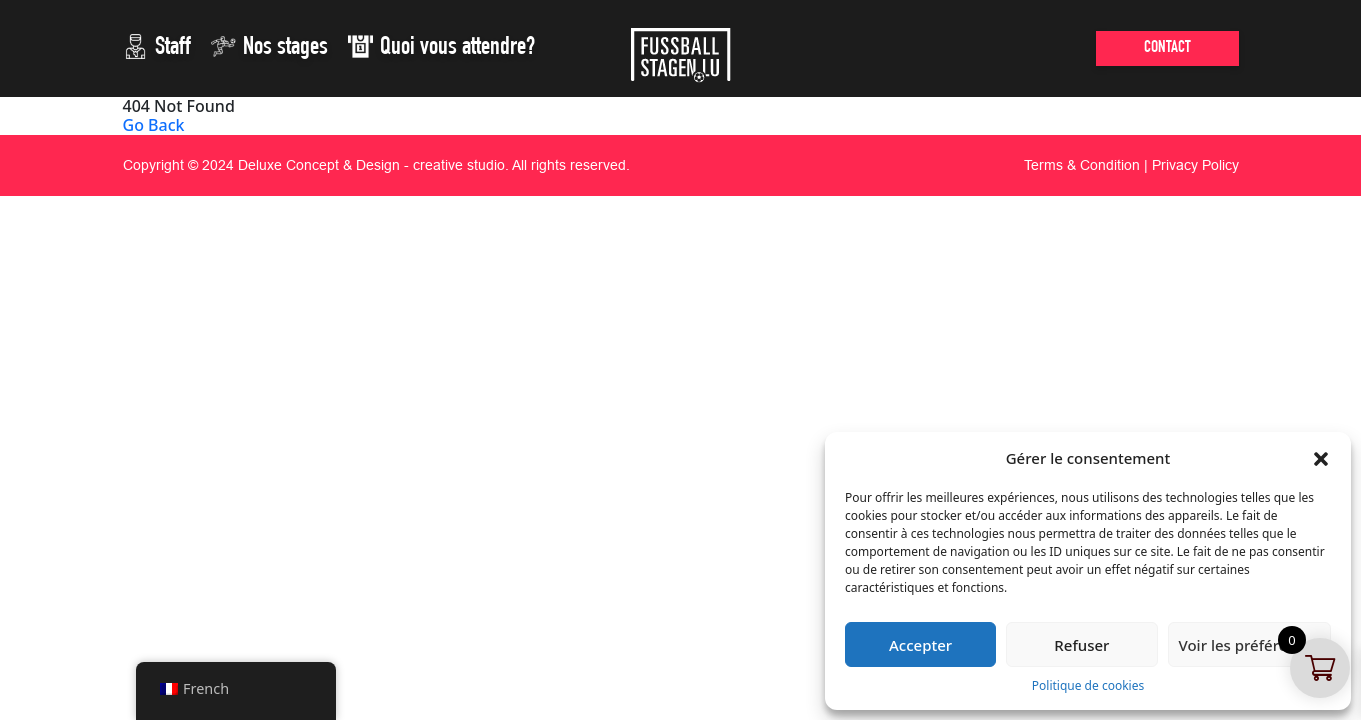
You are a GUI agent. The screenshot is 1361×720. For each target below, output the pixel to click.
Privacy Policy (1195, 165)
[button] (1321, 458)
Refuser (1081, 645)
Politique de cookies (1088, 685)
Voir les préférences (1249, 645)
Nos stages (269, 46)
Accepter (920, 645)
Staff (157, 46)
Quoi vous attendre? (441, 46)
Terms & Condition (1082, 165)
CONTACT (1167, 48)
